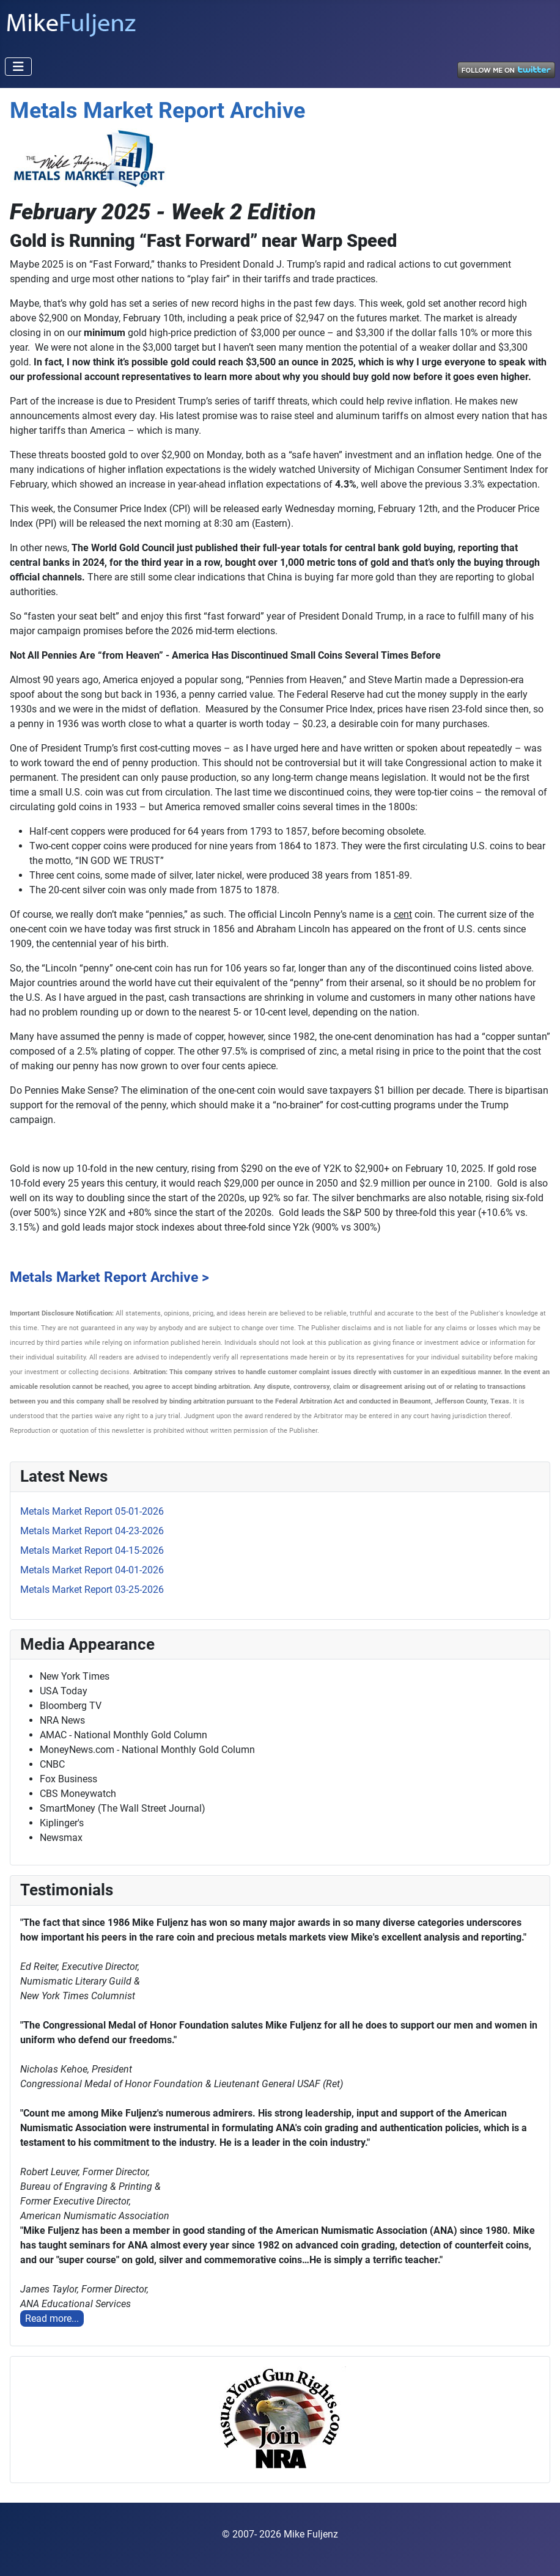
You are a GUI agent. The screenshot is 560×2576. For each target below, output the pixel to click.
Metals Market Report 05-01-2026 (92, 1511)
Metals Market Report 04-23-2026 (92, 1531)
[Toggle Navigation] (18, 66)
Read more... (52, 2318)
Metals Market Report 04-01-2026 (92, 1570)
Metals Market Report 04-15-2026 (92, 1550)
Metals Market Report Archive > (109, 1277)
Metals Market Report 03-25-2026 (92, 1589)
